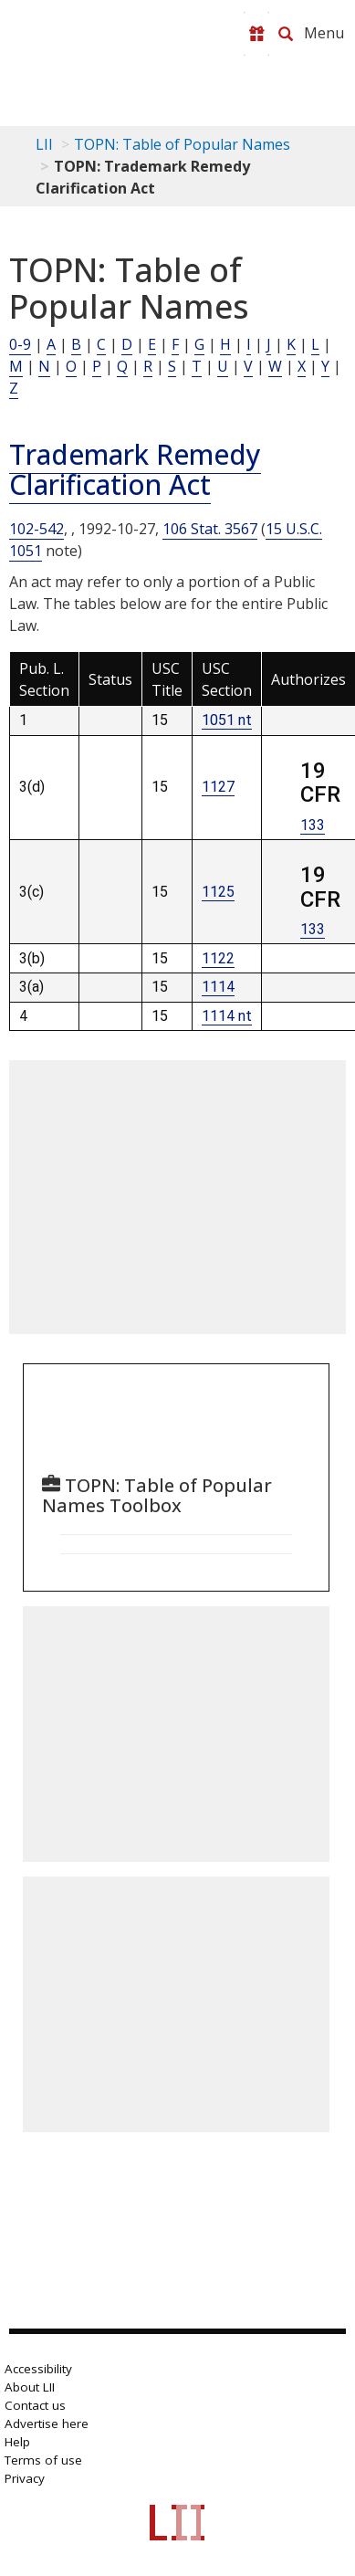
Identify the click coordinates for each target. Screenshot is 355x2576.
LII (44, 144)
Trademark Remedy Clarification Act (135, 469)
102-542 (36, 529)
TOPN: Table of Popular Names (182, 144)
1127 (218, 786)
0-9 (20, 344)
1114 (218, 986)
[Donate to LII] (256, 34)
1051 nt (227, 720)
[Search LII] (285, 34)
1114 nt (227, 1016)
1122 (218, 958)
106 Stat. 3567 (209, 529)
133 (312, 825)
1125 (218, 891)
